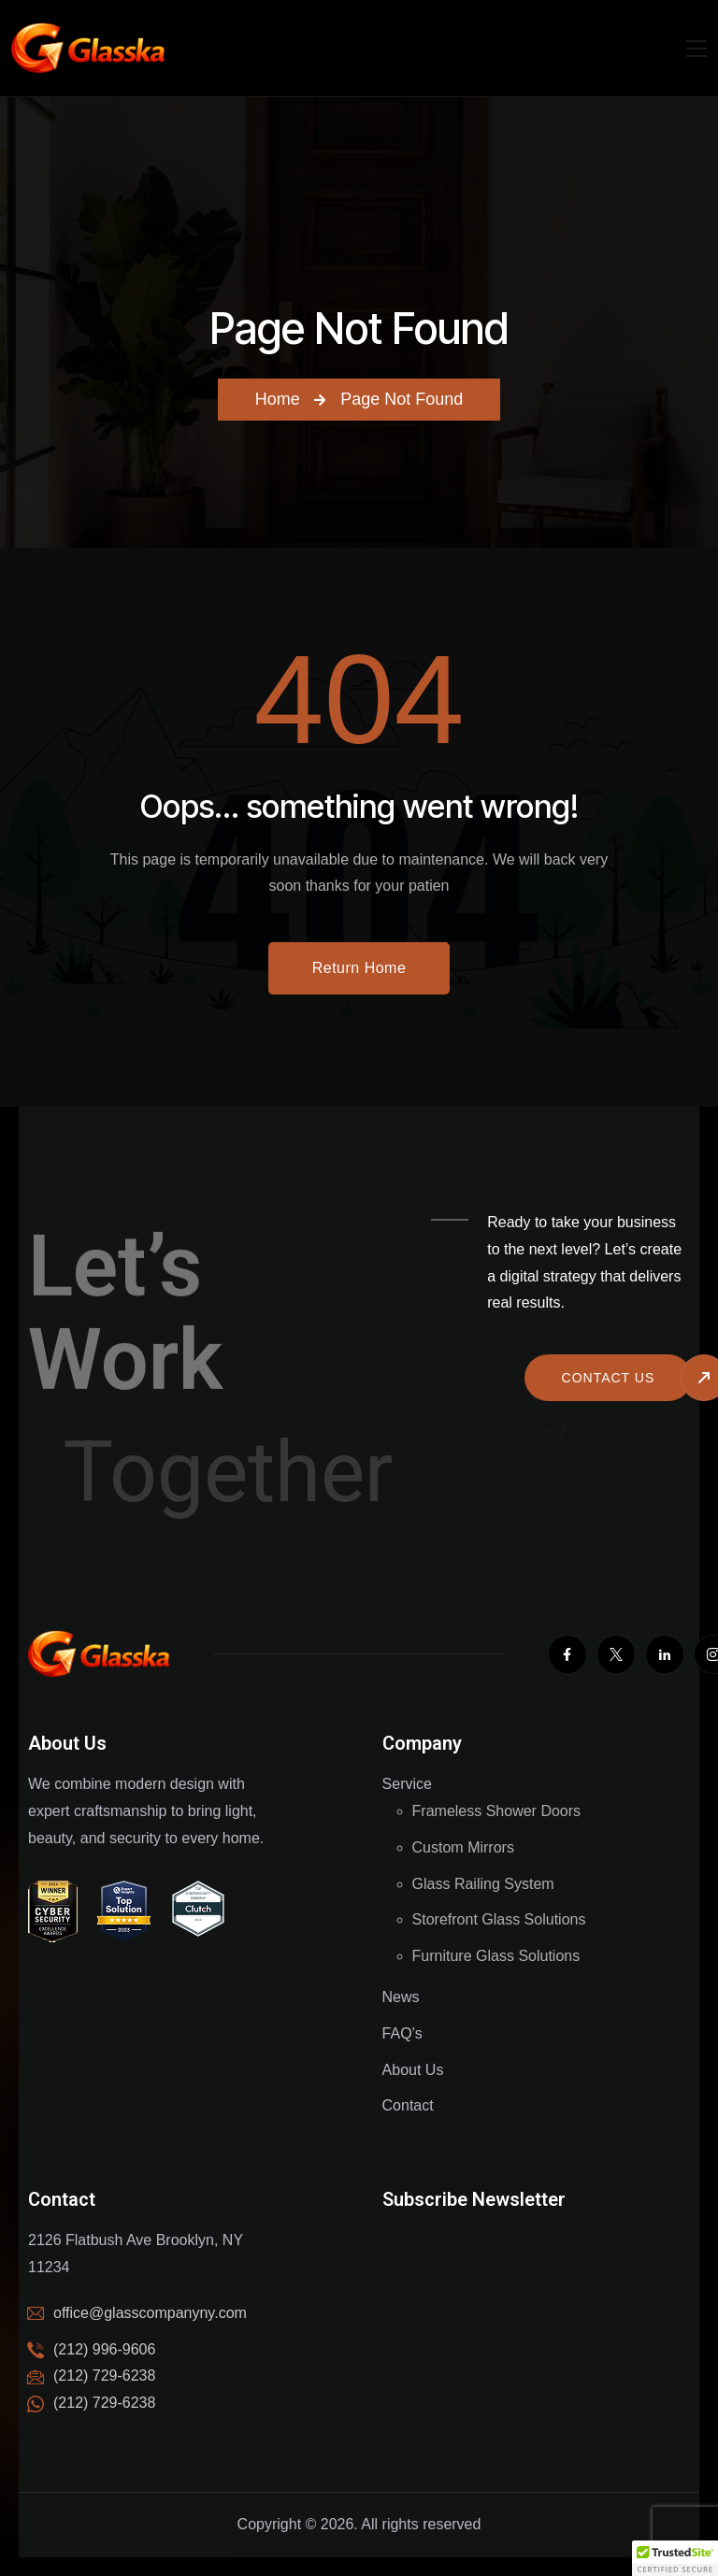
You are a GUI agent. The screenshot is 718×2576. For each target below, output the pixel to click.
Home (277, 399)
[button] (675, 2558)
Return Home (359, 968)
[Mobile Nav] (696, 48)
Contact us (608, 1377)
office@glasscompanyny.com (150, 2313)
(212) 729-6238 (104, 2403)
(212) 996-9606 (104, 2349)
